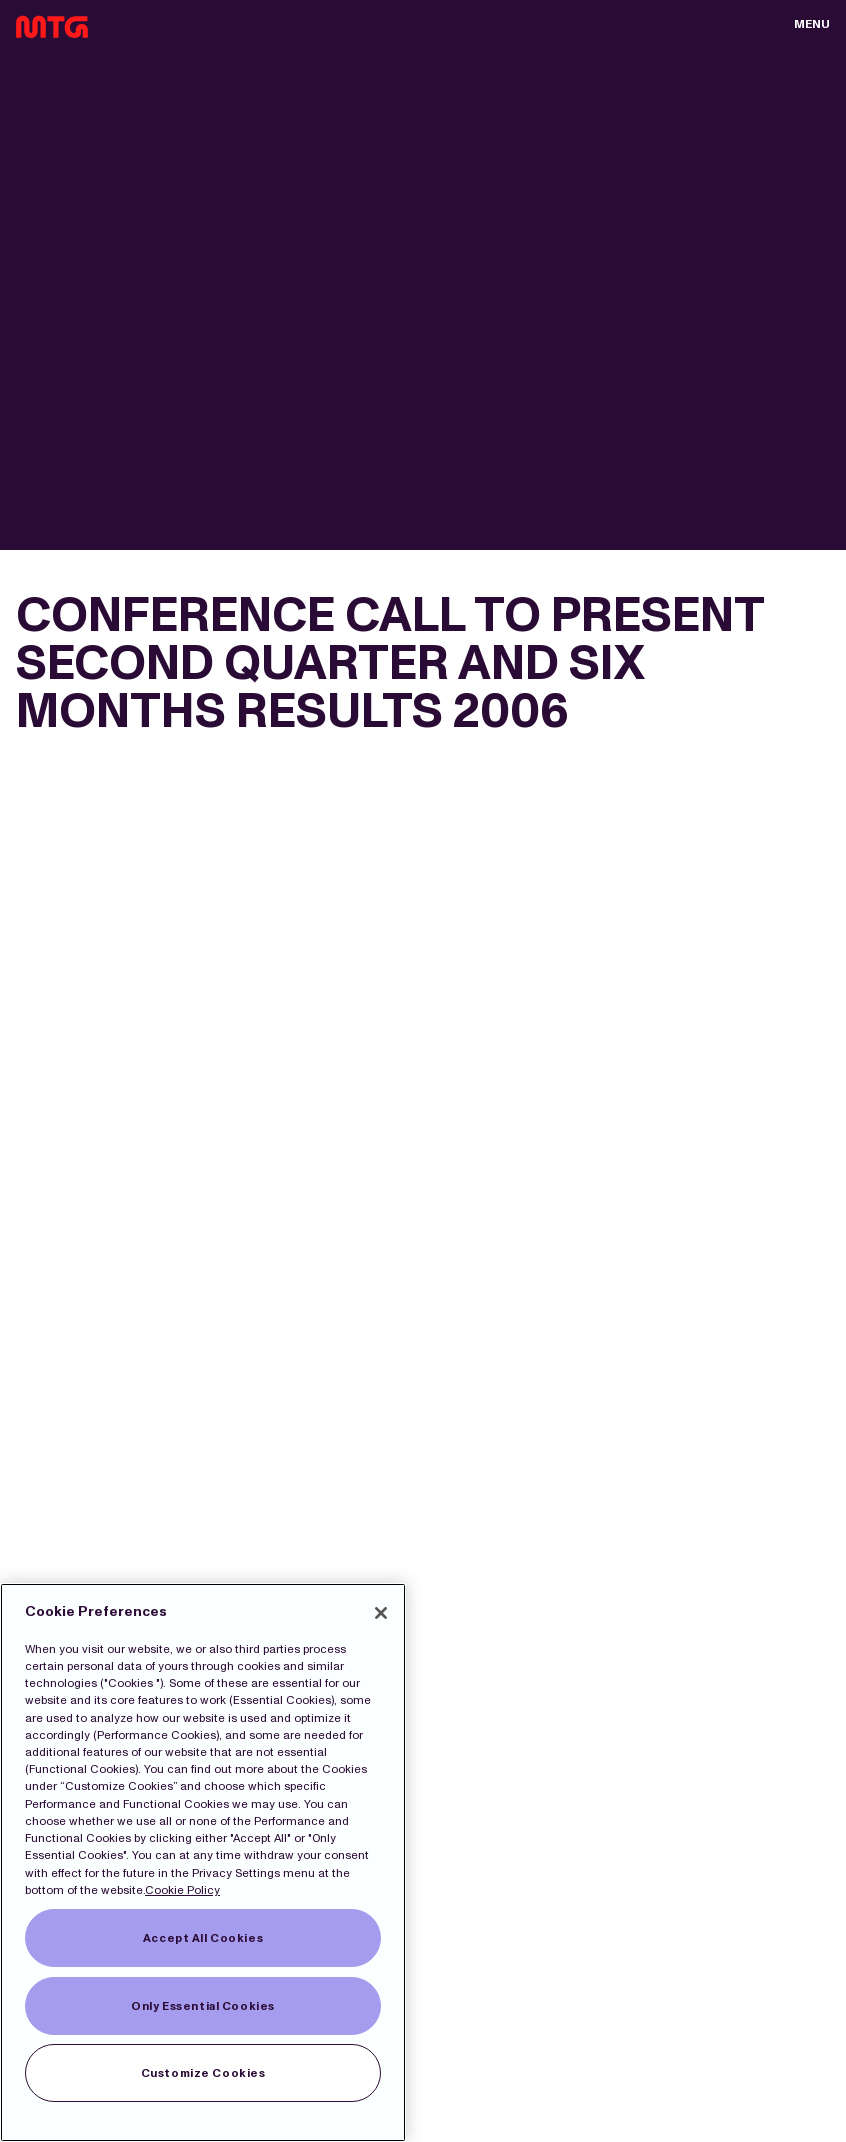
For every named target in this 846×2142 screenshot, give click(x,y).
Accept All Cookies (203, 1938)
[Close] (381, 1613)
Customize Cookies (203, 2073)
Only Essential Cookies (203, 2006)
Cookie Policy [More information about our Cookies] (182, 1890)
